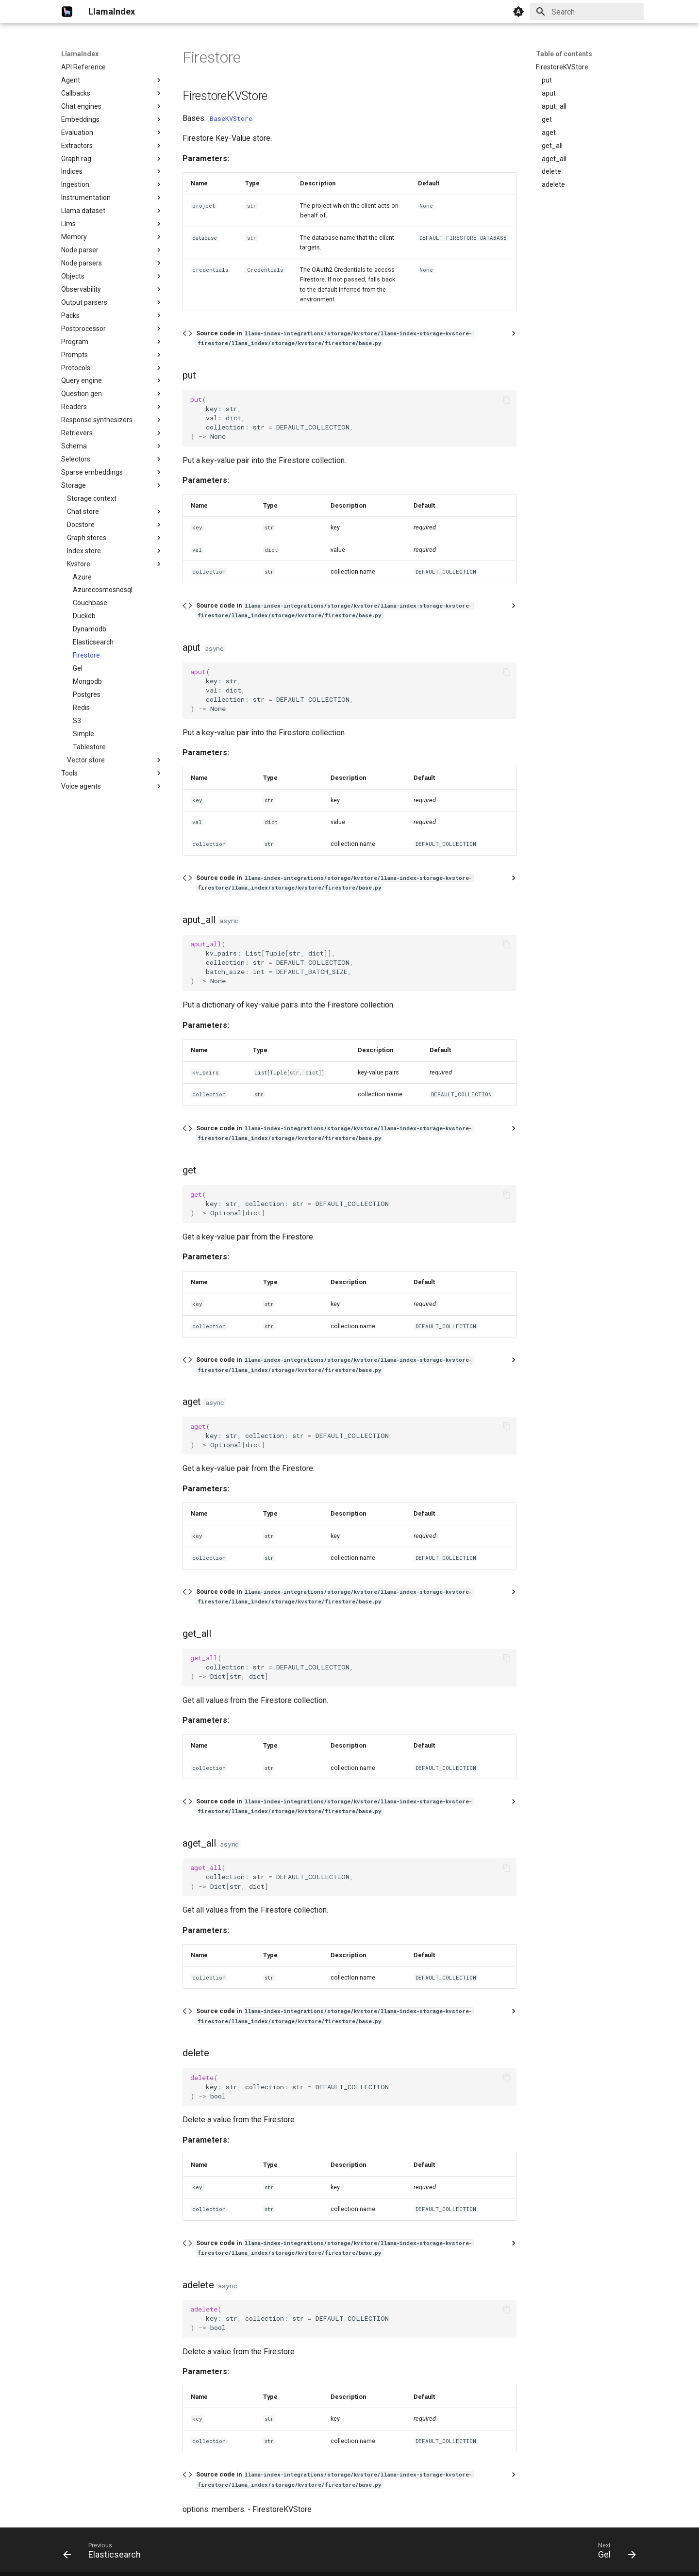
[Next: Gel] (614, 2552)
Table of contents (564, 54)
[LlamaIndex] (67, 11)
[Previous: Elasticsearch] (105, 2552)
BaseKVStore (231, 118)
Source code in (334, 338)
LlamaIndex (80, 54)
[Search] (587, 11)
